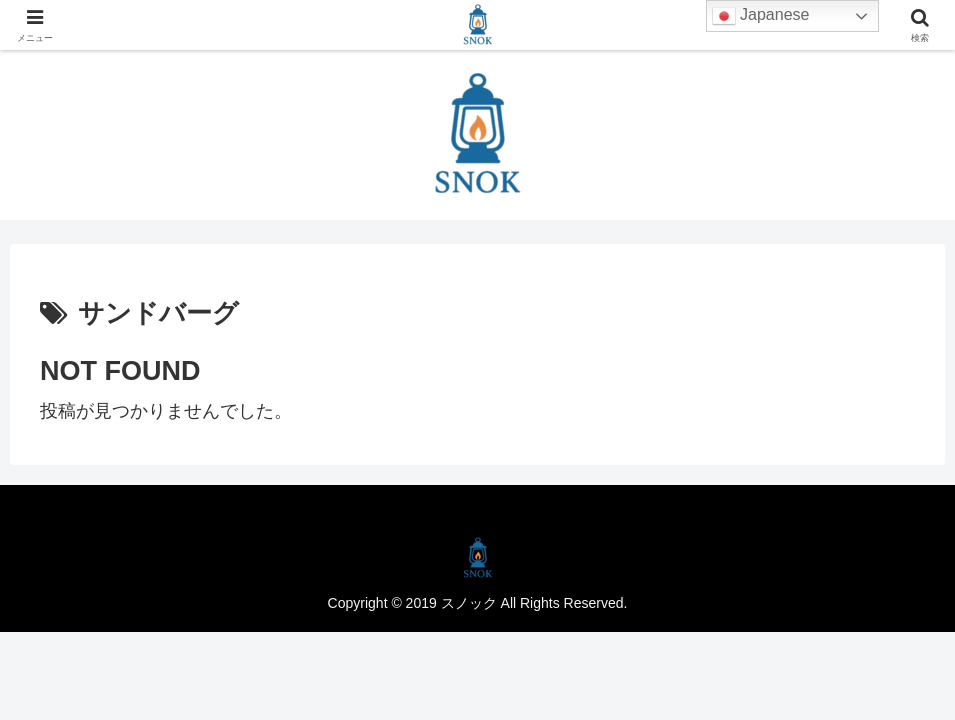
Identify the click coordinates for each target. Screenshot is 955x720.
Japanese (761, 16)
